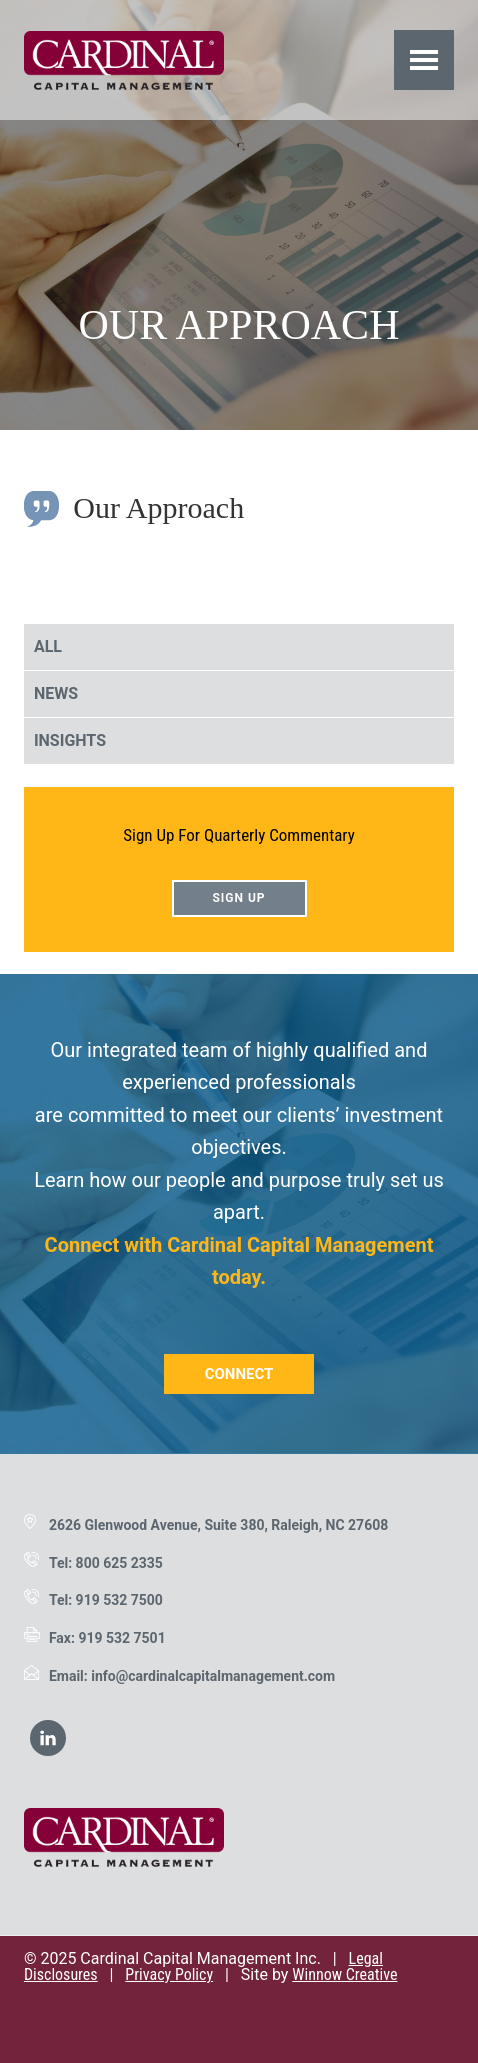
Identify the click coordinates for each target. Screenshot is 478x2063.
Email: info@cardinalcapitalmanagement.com (192, 1676)
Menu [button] (424, 59)
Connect (239, 1374)
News (56, 693)
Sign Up (238, 898)
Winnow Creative (344, 1974)
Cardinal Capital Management (124, 60)
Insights (70, 740)
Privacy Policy (169, 1974)
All (48, 646)
